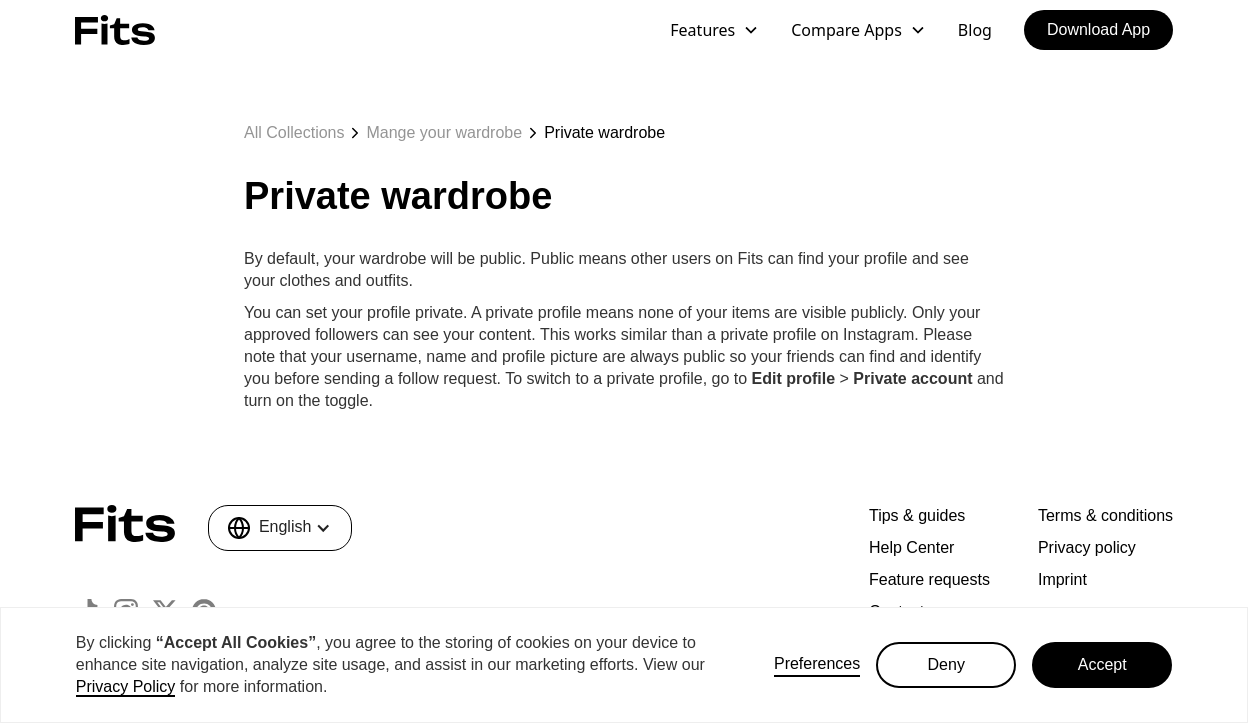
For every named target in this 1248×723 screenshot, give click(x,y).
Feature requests (929, 579)
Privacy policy (1087, 547)
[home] (115, 29)
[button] (714, 30)
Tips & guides (917, 515)
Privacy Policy (126, 686)
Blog (975, 30)
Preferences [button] (817, 663)
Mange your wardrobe (444, 132)
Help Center (911, 547)
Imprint (1062, 579)
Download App (1098, 29)
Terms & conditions (1105, 515)
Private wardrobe (604, 132)
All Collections (294, 132)
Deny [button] (946, 664)
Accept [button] (1102, 664)
